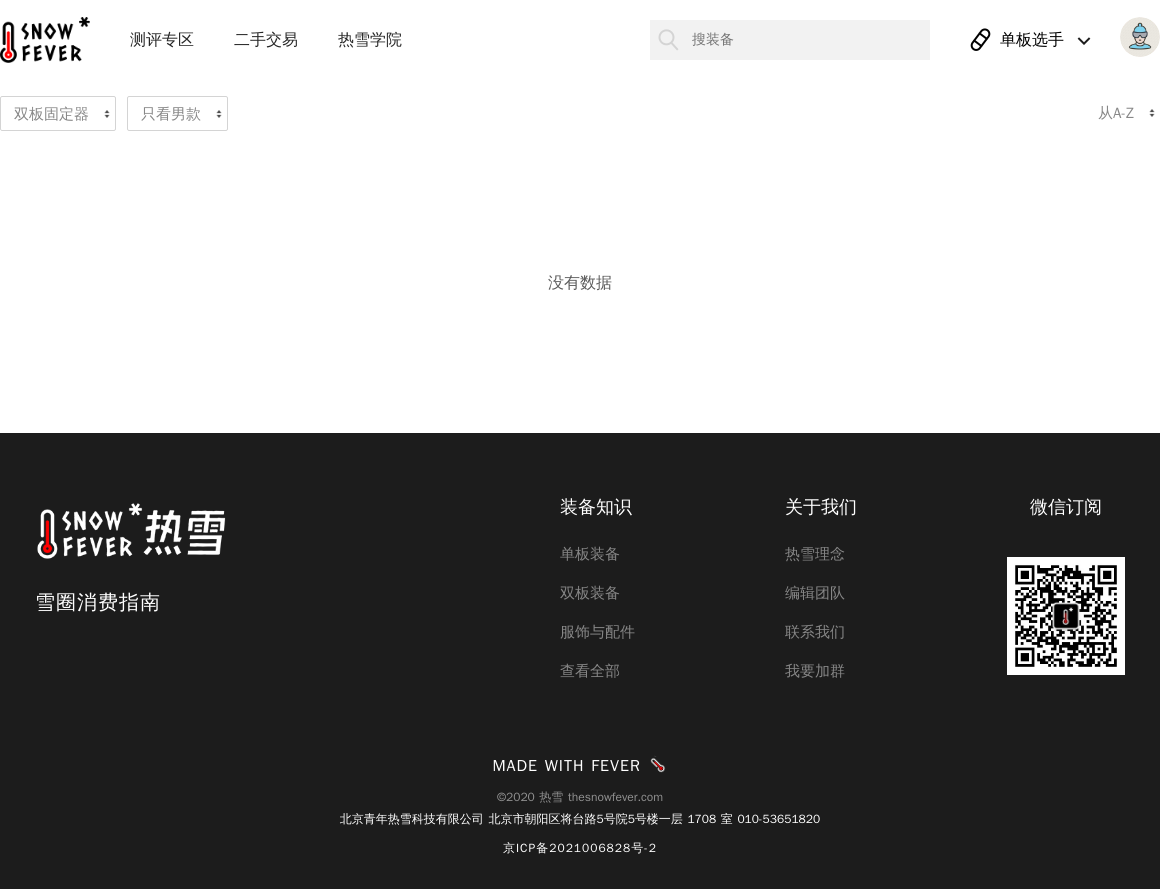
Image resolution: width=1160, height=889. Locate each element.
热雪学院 (370, 40)
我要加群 (815, 671)
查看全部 (590, 671)
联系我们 (815, 632)
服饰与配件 (597, 632)
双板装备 (590, 593)
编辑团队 (815, 593)
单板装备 (590, 554)
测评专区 (162, 40)
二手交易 (266, 40)
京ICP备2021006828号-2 (580, 848)
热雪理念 (815, 554)
